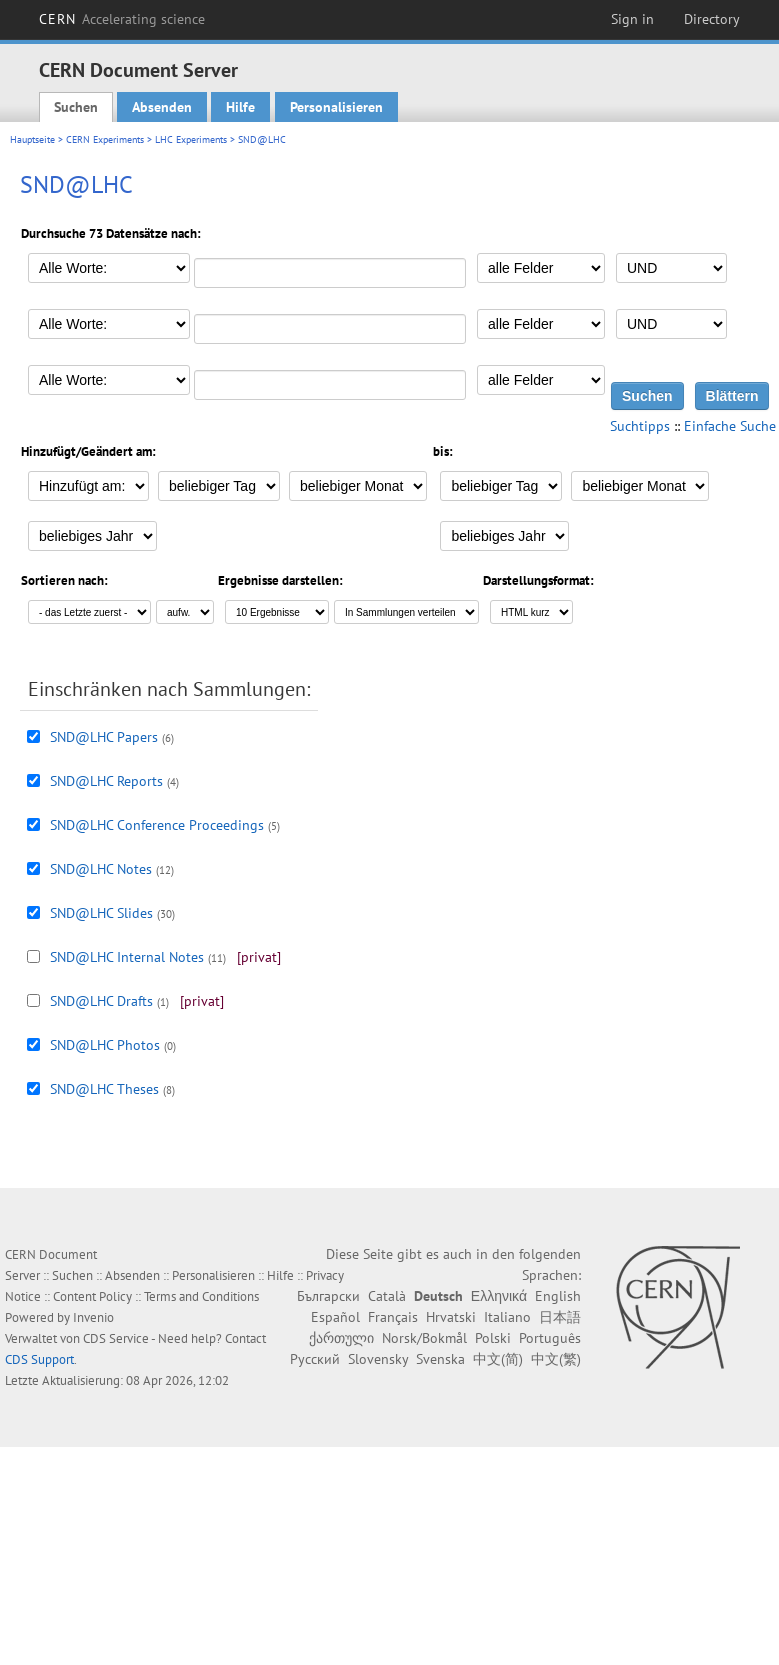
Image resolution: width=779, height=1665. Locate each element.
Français (393, 1317)
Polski (493, 1338)
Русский (315, 1359)
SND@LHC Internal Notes (127, 957)
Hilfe (240, 107)
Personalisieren (336, 107)
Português (550, 1338)
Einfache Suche (730, 426)
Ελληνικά (499, 1296)
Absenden (162, 107)
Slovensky (378, 1359)
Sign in (632, 19)
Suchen (76, 107)
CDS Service (116, 1338)
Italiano (507, 1317)
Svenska (440, 1359)
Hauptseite (32, 139)
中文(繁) (556, 1359)
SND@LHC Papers (104, 737)
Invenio (93, 1317)
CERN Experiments (105, 139)
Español (335, 1317)
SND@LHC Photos (105, 1045)
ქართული (341, 1338)
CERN (122, 19)
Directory (712, 19)
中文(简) (498, 1359)
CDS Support (39, 1359)
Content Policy (92, 1296)
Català (387, 1296)
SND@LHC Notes (101, 869)
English (558, 1296)
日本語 (560, 1317)
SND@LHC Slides (101, 913)
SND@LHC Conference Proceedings (157, 825)
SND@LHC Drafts (101, 1001)
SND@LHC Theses (104, 1089)
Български (328, 1296)
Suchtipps (640, 426)
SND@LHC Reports (106, 781)
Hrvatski (451, 1317)
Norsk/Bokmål (424, 1338)
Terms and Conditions (201, 1296)
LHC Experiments (191, 139)
